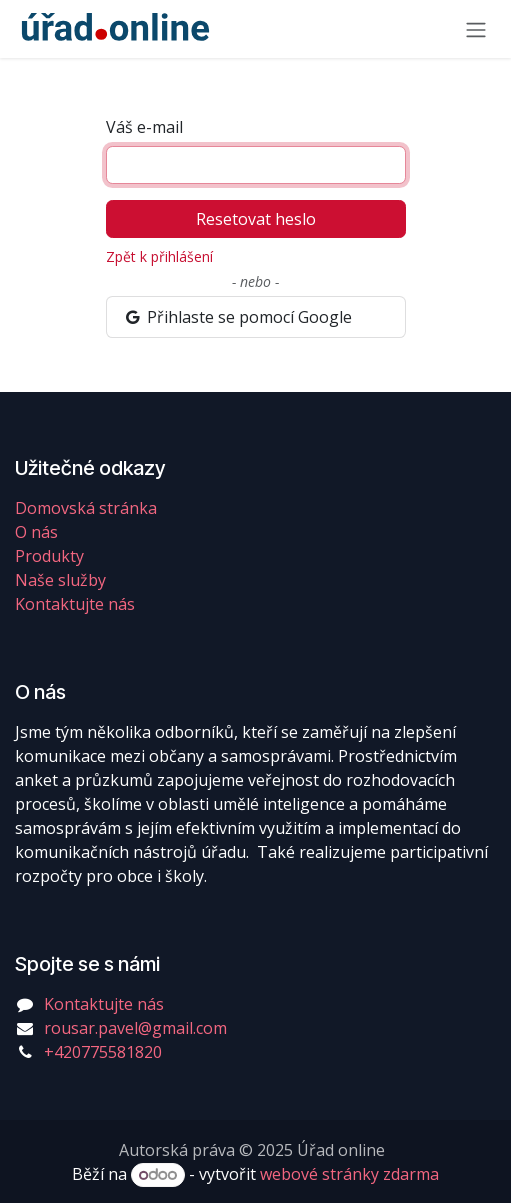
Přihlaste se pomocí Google (238, 317)
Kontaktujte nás (75, 604)
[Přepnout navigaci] (476, 29)
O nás (36, 532)
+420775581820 (103, 1052)
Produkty (49, 556)
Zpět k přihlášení (159, 256)
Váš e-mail (144, 127)
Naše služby (60, 580)
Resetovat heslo (256, 219)
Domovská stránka (86, 508)
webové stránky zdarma (349, 1174)
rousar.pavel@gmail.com (135, 1028)
